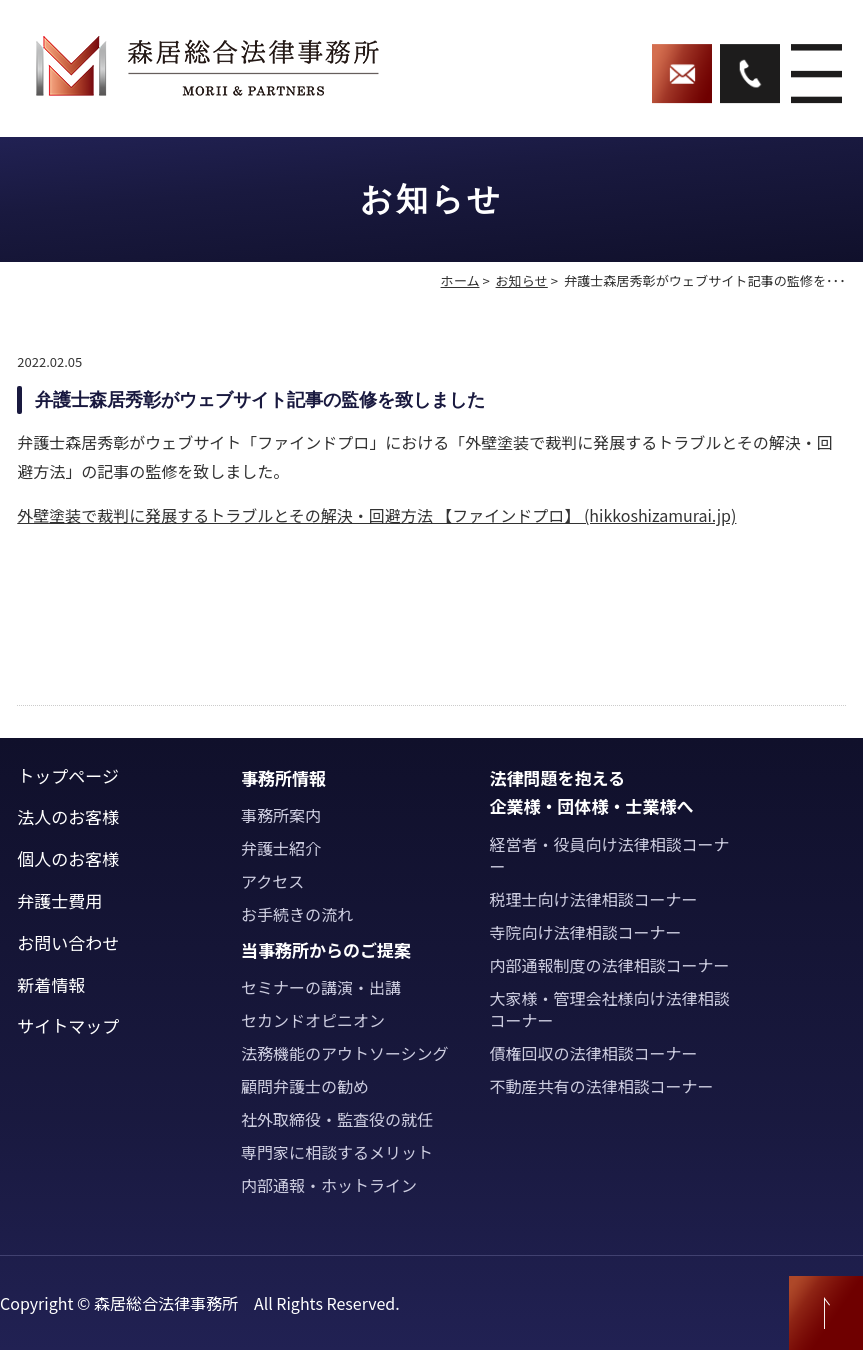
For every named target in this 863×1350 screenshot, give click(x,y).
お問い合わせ (68, 942)
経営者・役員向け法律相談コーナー (609, 855)
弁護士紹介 (281, 848)
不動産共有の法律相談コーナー (601, 1086)
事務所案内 (281, 815)
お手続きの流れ (297, 914)
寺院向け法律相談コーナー (585, 932)
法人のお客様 (68, 816)
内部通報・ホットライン (329, 1185)
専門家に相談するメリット (337, 1152)
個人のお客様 (68, 858)
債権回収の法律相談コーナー (593, 1053)
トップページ (68, 775)
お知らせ (522, 280)
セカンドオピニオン (313, 1020)
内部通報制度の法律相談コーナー (609, 965)
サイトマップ (68, 1025)
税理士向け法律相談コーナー (593, 899)
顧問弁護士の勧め (305, 1086)
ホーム (460, 280)
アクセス (272, 881)
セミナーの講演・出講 (321, 987)
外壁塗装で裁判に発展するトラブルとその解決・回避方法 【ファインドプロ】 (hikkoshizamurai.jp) (376, 515)
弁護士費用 (59, 900)
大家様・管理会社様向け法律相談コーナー (609, 1009)
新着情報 (51, 984)
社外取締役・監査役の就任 (337, 1119)
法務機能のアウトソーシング (345, 1053)
